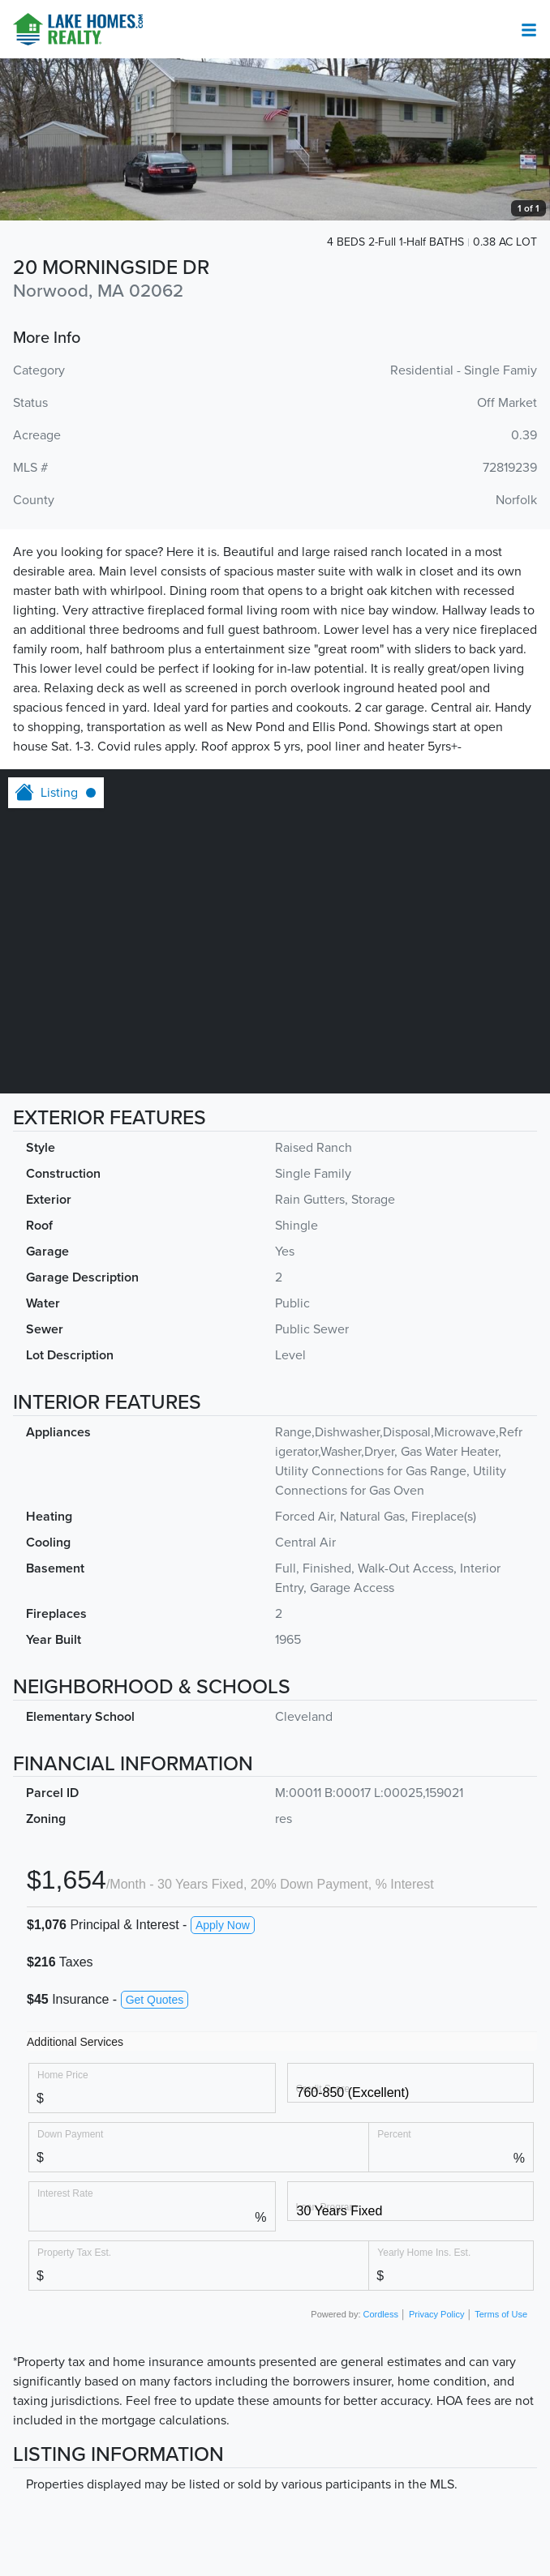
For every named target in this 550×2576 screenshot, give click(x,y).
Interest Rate (65, 2193)
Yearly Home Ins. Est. (424, 2252)
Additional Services (75, 2041)
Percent (393, 2134)
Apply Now (223, 1925)
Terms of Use (501, 2314)
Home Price (62, 2074)
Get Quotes (155, 1999)
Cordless (380, 2314)
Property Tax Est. (74, 2252)
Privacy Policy (436, 2314)
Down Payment (70, 2134)
